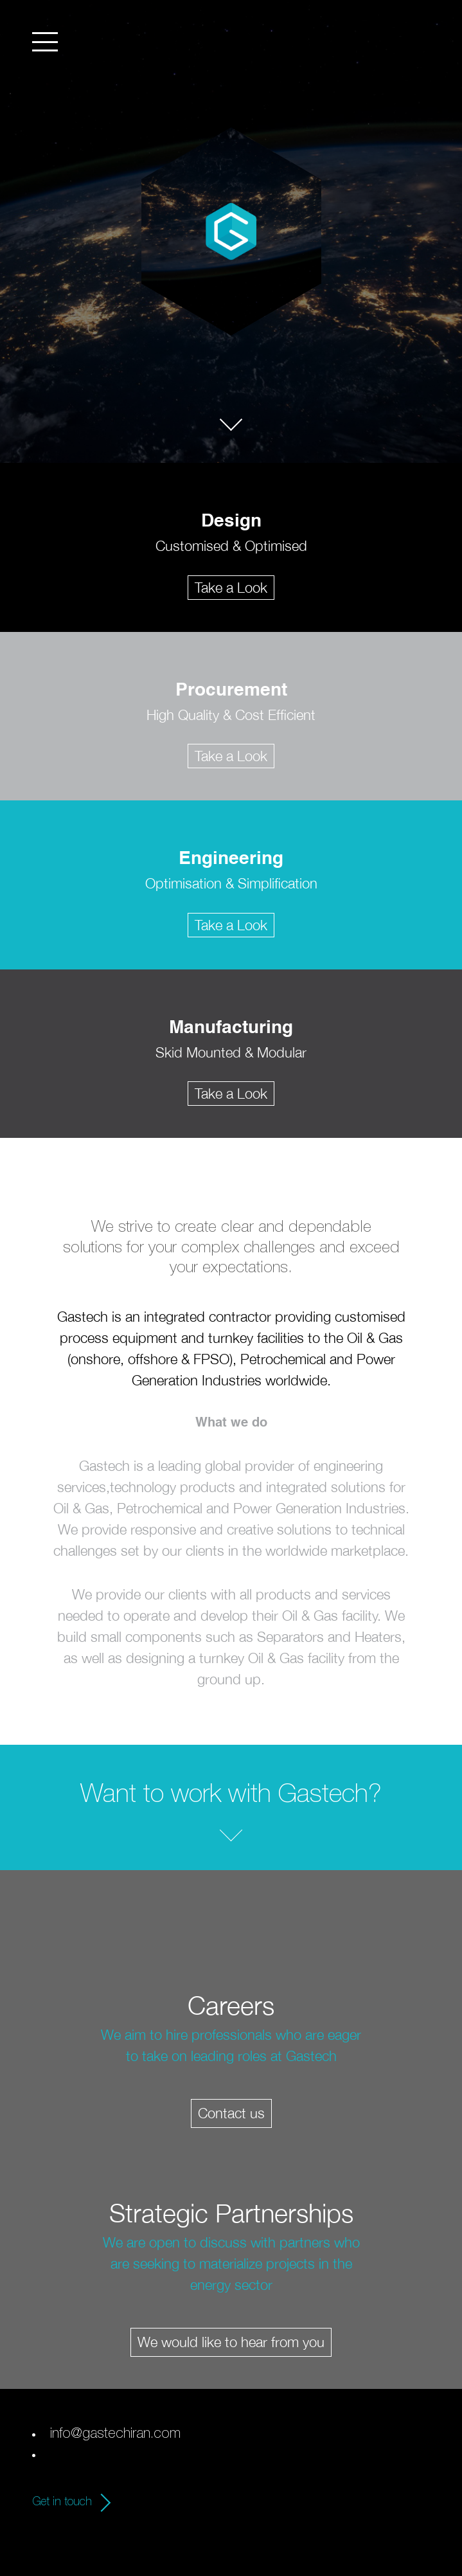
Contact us (231, 2113)
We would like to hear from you (231, 2342)
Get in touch (62, 2502)
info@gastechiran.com (115, 2434)
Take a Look (231, 587)
